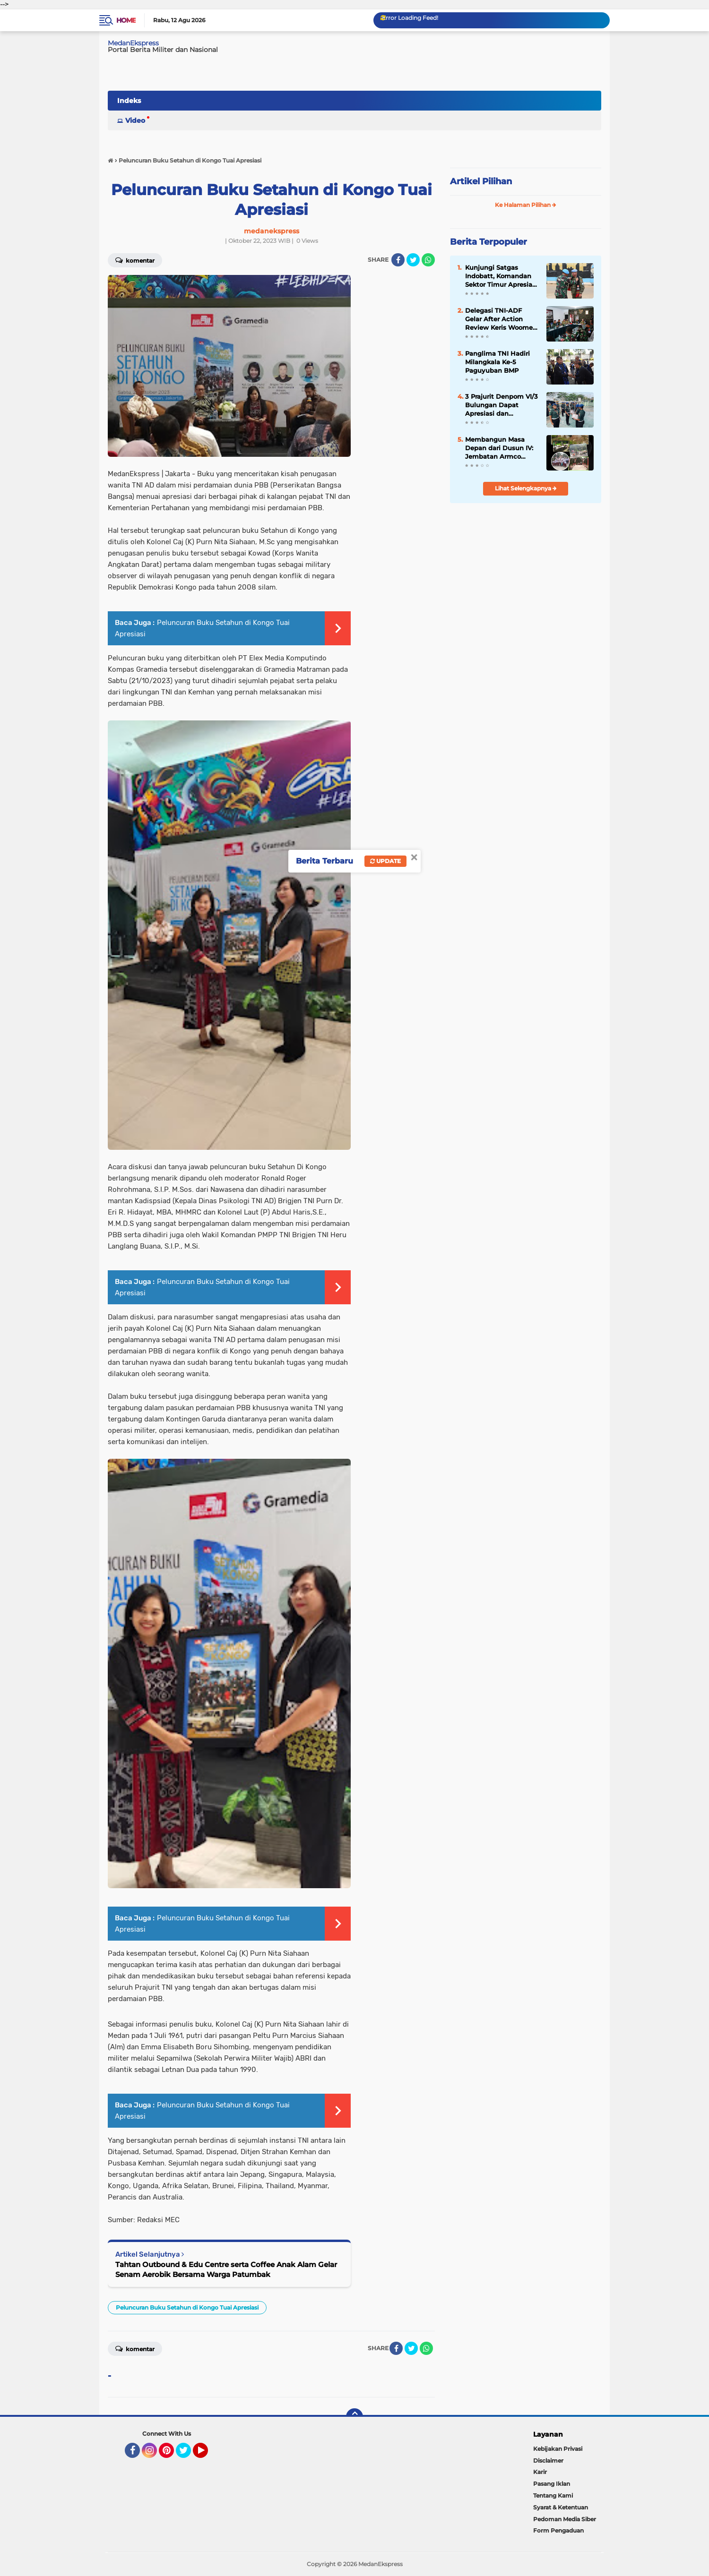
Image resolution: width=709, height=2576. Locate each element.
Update (385, 860)
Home (126, 20)
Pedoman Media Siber (564, 2519)
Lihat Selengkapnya (526, 488)
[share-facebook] (398, 259)
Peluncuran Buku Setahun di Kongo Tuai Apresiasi (187, 2307)
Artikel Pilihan (481, 181)
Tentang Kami (553, 2495)
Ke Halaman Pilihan (525, 204)
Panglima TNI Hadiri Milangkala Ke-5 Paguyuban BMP (497, 362)
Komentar (135, 259)
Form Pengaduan (558, 2530)
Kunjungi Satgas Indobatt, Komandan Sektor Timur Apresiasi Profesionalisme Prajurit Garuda (501, 276)
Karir (540, 2471)
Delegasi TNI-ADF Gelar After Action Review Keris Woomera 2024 (501, 319)
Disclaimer (548, 2460)
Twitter (187, 2454)
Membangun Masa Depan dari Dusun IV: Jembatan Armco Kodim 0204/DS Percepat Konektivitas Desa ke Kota (500, 448)
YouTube (207, 2454)
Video (135, 120)
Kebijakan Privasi (557, 2448)
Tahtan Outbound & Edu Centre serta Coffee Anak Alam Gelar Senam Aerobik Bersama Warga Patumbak (226, 2269)
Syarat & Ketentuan (560, 2507)
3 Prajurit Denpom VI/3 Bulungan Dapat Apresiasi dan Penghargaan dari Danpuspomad (501, 405)
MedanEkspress (133, 43)
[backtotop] (354, 2416)
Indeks (129, 100)
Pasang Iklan (551, 2483)
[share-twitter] (413, 259)
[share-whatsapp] (428, 259)
